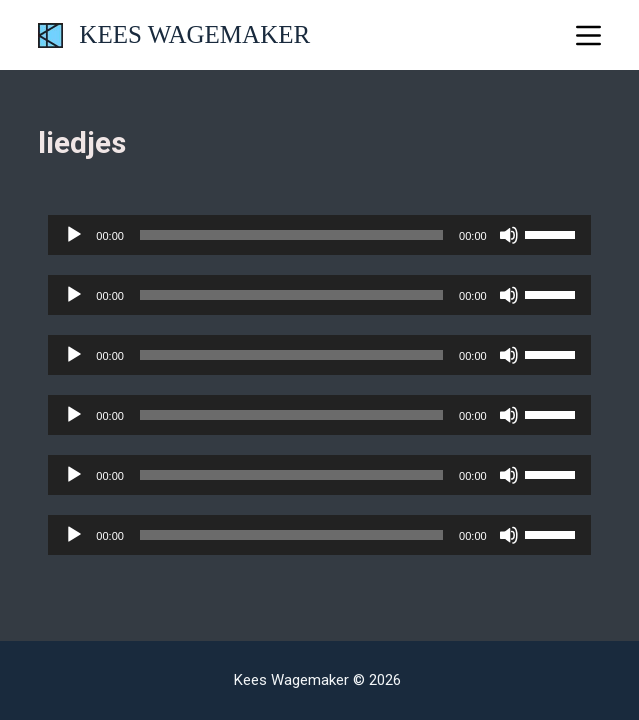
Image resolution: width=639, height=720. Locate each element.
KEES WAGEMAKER (194, 34)
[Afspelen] (74, 235)
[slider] (291, 235)
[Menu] (588, 35)
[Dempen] (509, 235)
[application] (319, 235)
